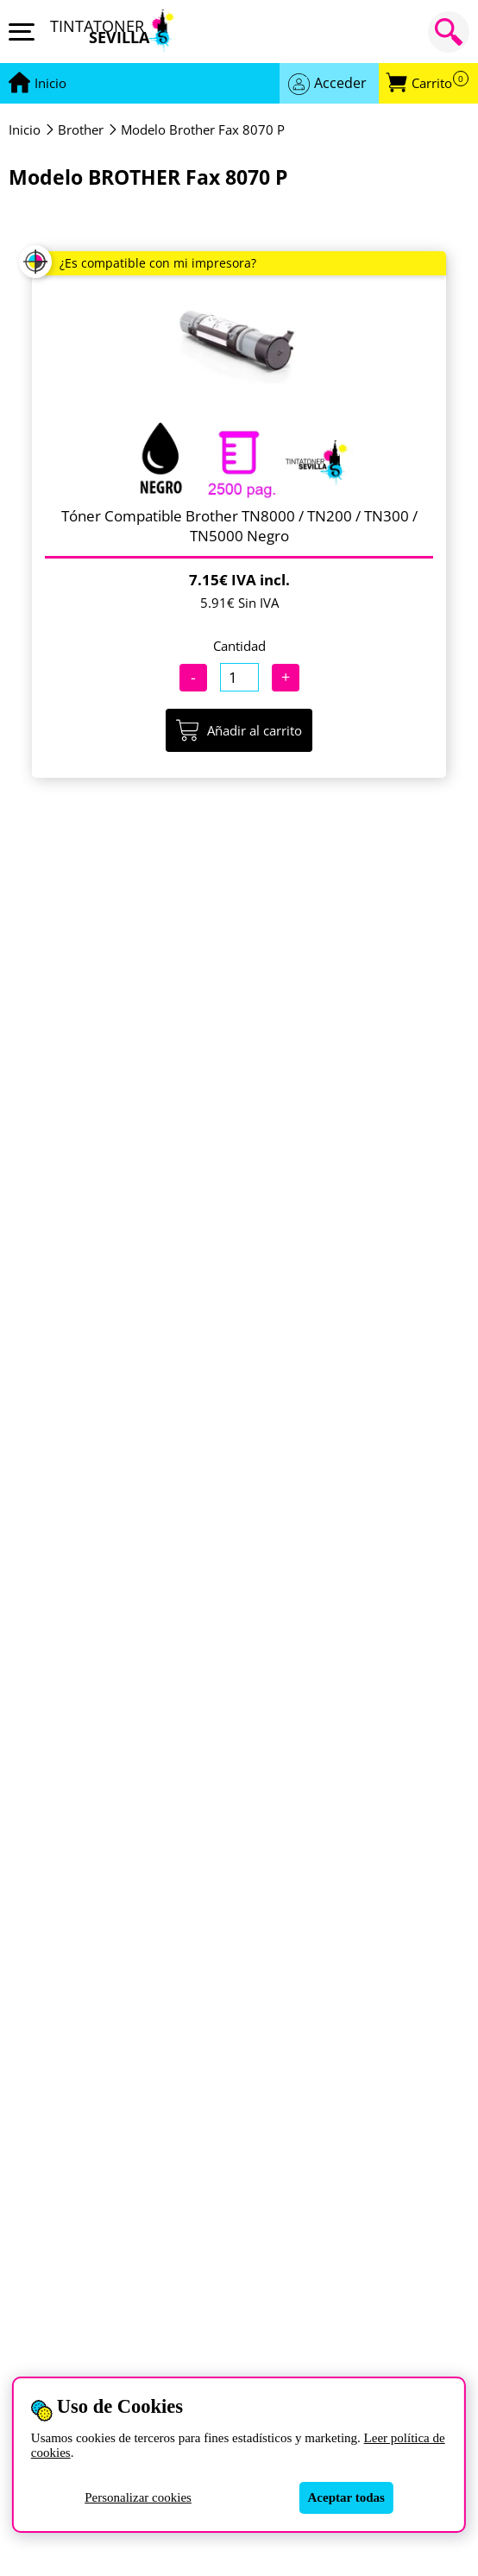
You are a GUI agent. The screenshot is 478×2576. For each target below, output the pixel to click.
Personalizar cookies (138, 2497)
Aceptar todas (346, 2497)
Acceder (340, 82)
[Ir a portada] (50, 83)
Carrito (440, 83)
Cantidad (239, 645)
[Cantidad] (239, 677)
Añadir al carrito (239, 730)
